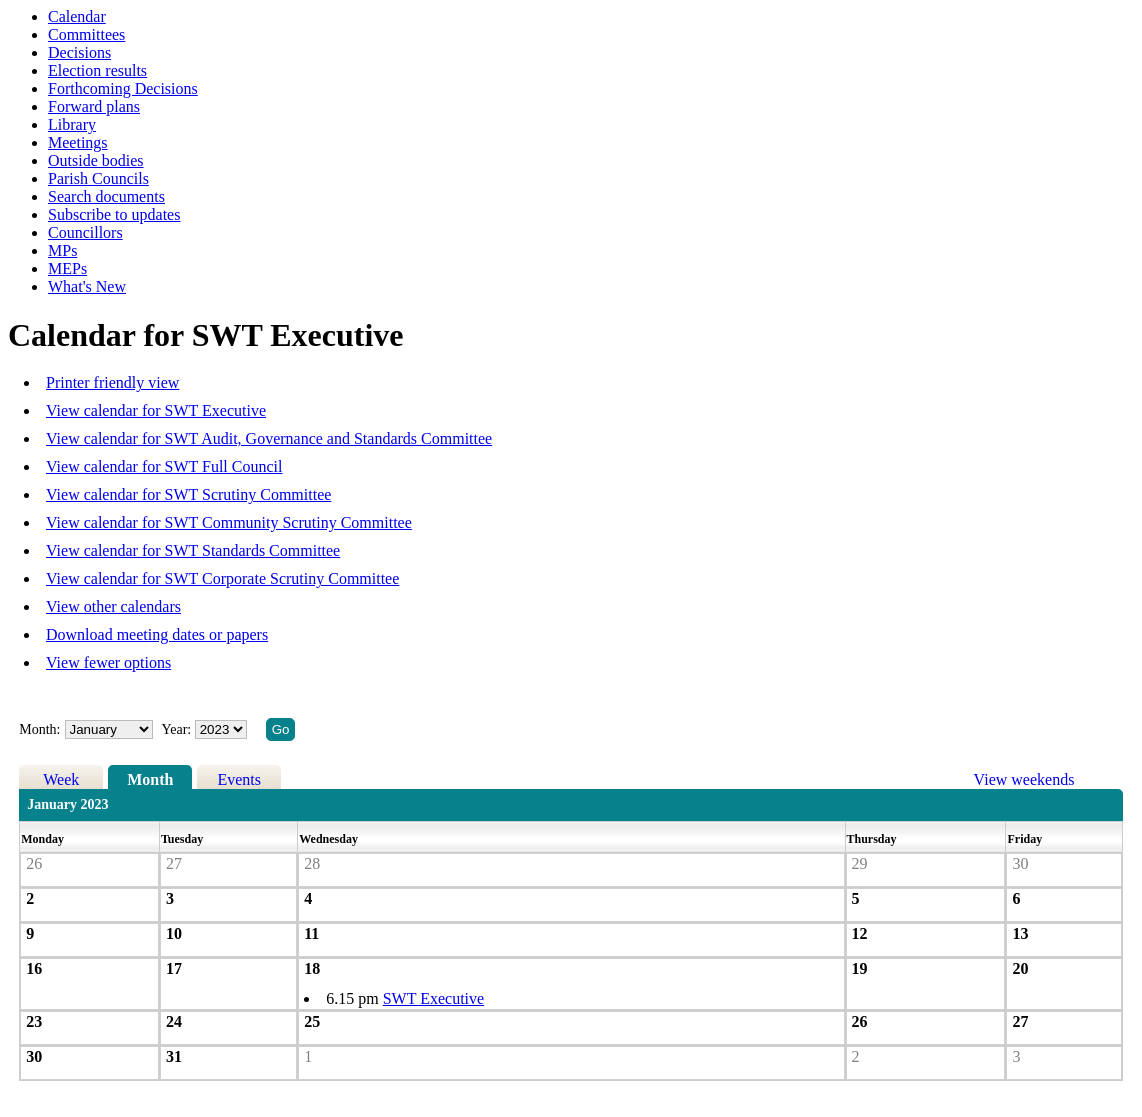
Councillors (85, 232)
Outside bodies (96, 160)
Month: (39, 729)
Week (61, 779)
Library (72, 124)
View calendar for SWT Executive (156, 410)
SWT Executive (433, 998)
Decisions (79, 52)
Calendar (77, 16)
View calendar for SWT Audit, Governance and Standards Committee (269, 438)
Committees (86, 34)
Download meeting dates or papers (157, 634)
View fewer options (108, 662)
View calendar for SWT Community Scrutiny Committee (229, 522)
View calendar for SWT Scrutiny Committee (188, 494)
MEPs (67, 268)
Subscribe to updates (114, 214)
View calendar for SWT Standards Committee (193, 550)
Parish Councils (98, 178)
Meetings (78, 142)
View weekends (1024, 779)
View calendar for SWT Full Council (164, 466)
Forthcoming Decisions (123, 88)
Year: (178, 729)
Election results (97, 70)
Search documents (106, 196)
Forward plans (94, 106)
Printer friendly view (112, 382)
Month (150, 779)
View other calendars (113, 606)
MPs (62, 250)
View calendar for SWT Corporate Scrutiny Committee (222, 578)
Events (239, 779)
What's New (87, 286)
